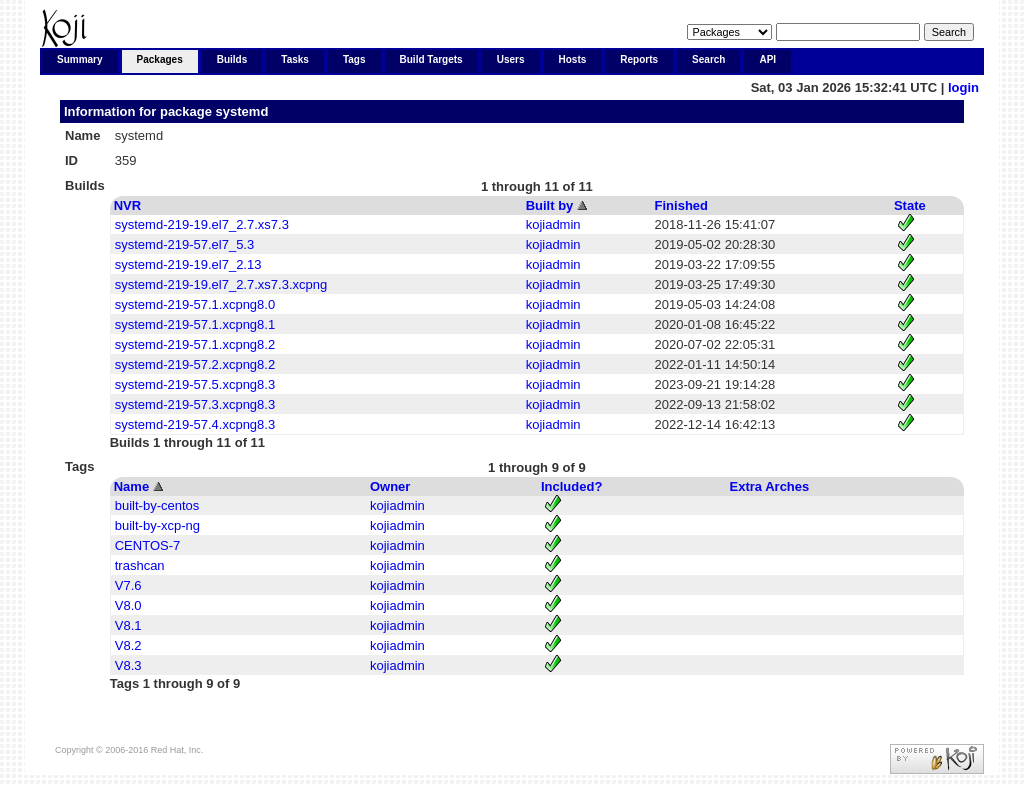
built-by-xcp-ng (157, 525)
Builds (232, 59)
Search (708, 59)
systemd (242, 111)
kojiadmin (553, 224)
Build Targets (431, 59)
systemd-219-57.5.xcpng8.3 (195, 384)
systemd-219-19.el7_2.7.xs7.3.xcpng (221, 284)
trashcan (140, 565)
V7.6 (128, 585)
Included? (571, 486)
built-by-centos (157, 505)
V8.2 (128, 645)
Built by (550, 205)
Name (131, 486)
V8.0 (128, 605)
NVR (127, 205)
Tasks (295, 59)
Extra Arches (770, 486)
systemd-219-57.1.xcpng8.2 (195, 344)
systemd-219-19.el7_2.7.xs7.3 (202, 224)
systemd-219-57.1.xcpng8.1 (195, 324)
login (963, 87)
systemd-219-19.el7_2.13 (188, 264)
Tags (354, 59)
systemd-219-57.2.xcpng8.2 (195, 364)
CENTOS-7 (148, 545)
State (910, 205)
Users (511, 59)
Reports (639, 59)
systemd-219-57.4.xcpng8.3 (195, 424)
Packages (160, 59)
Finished (681, 205)
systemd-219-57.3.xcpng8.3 (195, 404)
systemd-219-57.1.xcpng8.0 (195, 304)
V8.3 (128, 665)
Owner (390, 486)
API (767, 59)
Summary (80, 59)
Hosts (573, 59)
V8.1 (128, 625)
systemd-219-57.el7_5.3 (184, 244)
